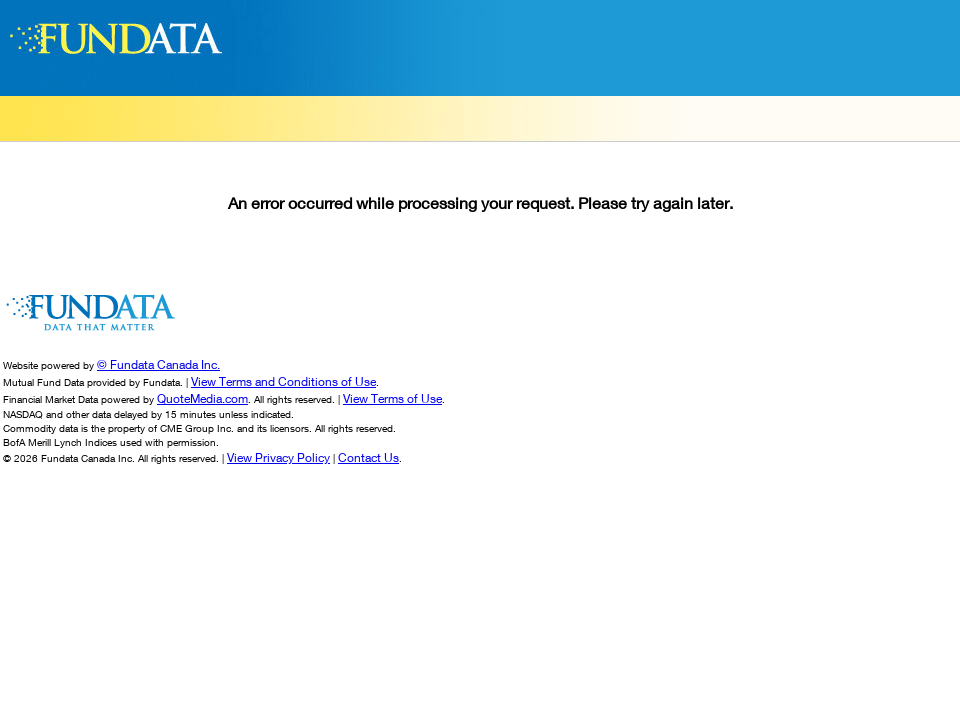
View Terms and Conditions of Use (283, 381)
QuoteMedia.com (202, 398)
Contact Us (368, 457)
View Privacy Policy (278, 457)
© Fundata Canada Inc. (158, 364)
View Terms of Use (392, 398)
